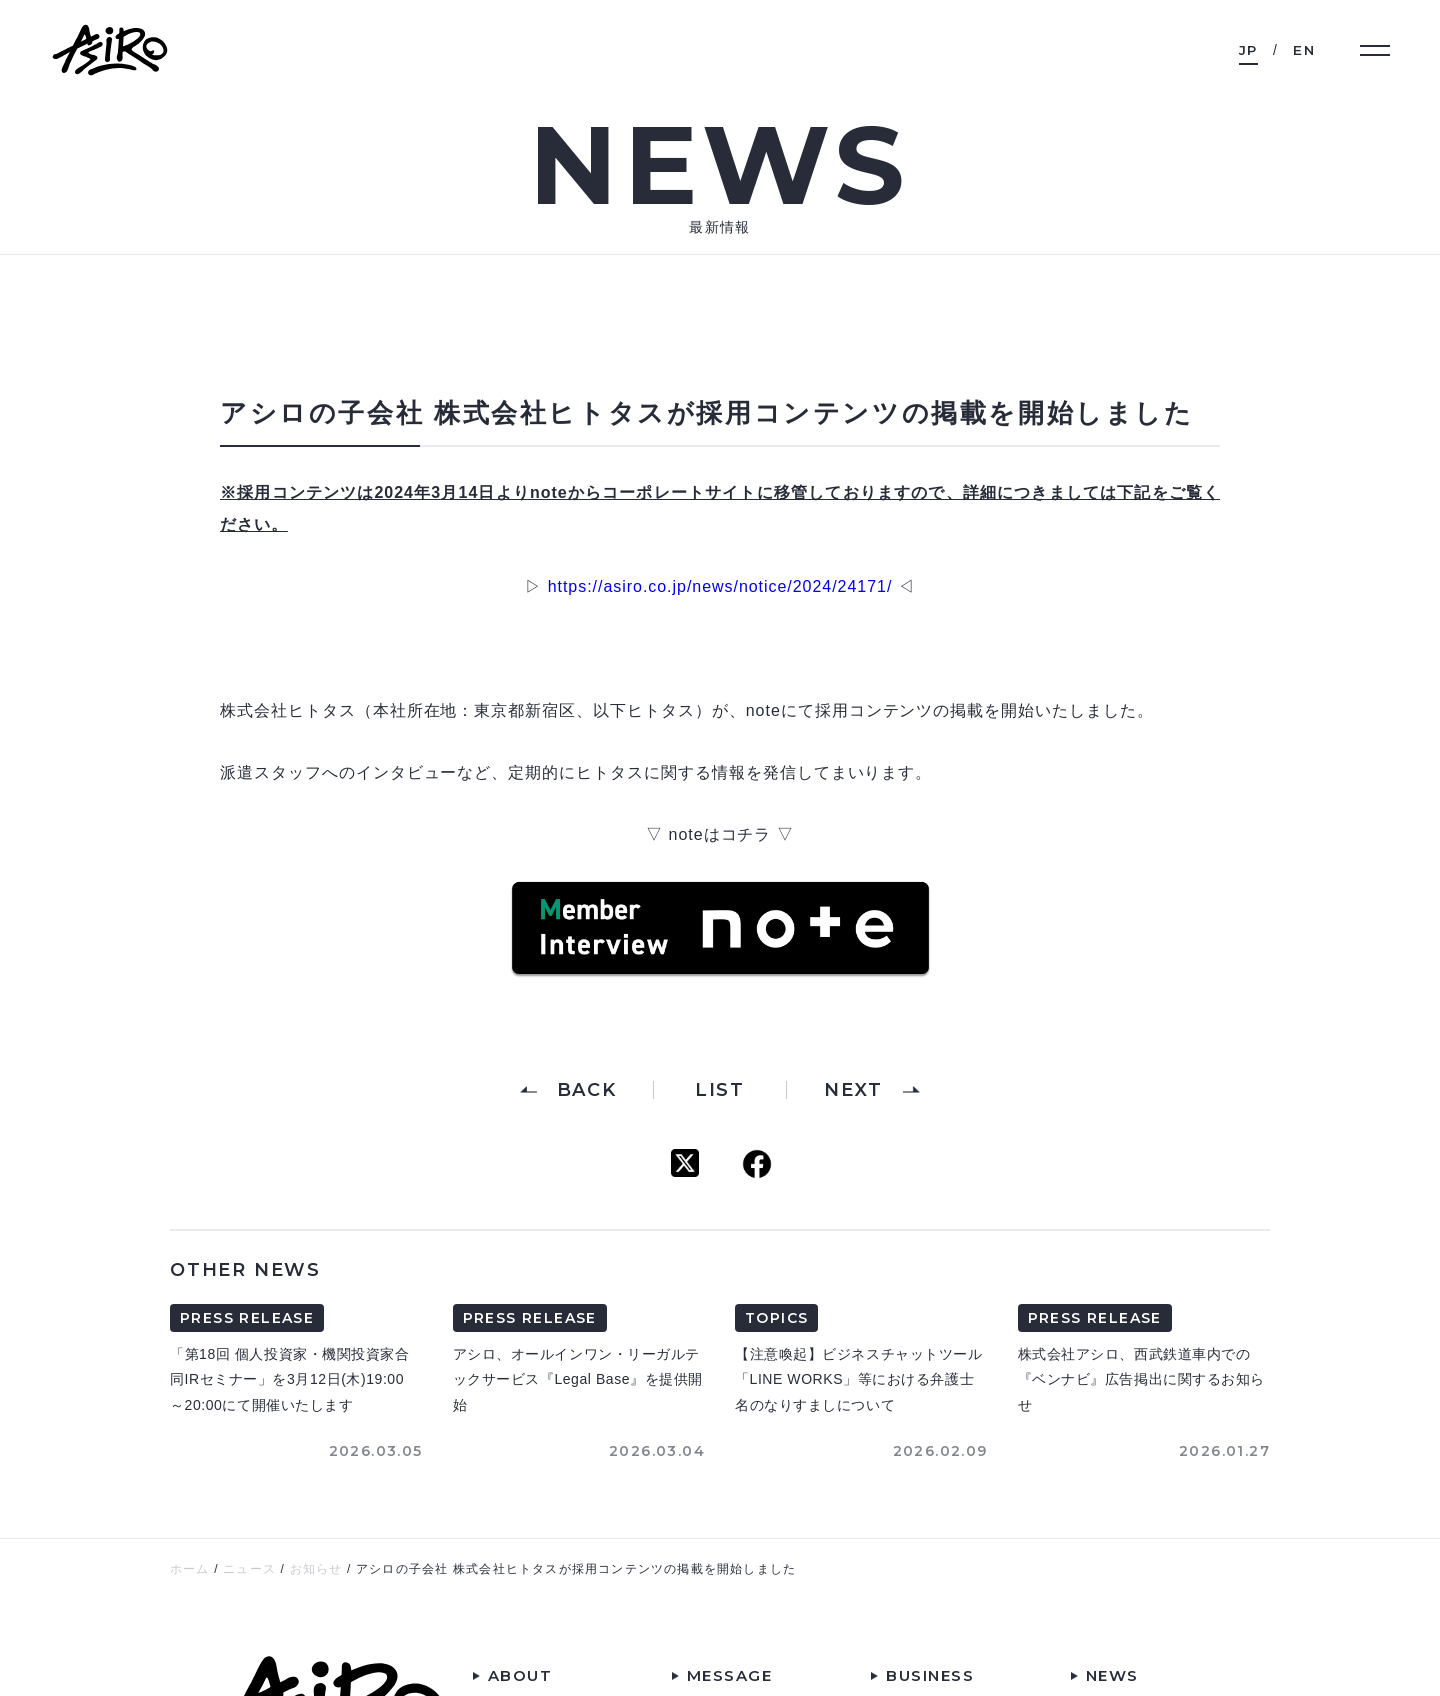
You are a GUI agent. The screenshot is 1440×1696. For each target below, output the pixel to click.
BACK (587, 1090)
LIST (720, 1090)
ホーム (190, 1569)
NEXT (853, 1090)
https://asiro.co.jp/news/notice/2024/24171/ (720, 586)
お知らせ (316, 1569)
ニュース (249, 1569)
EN (1303, 50)
